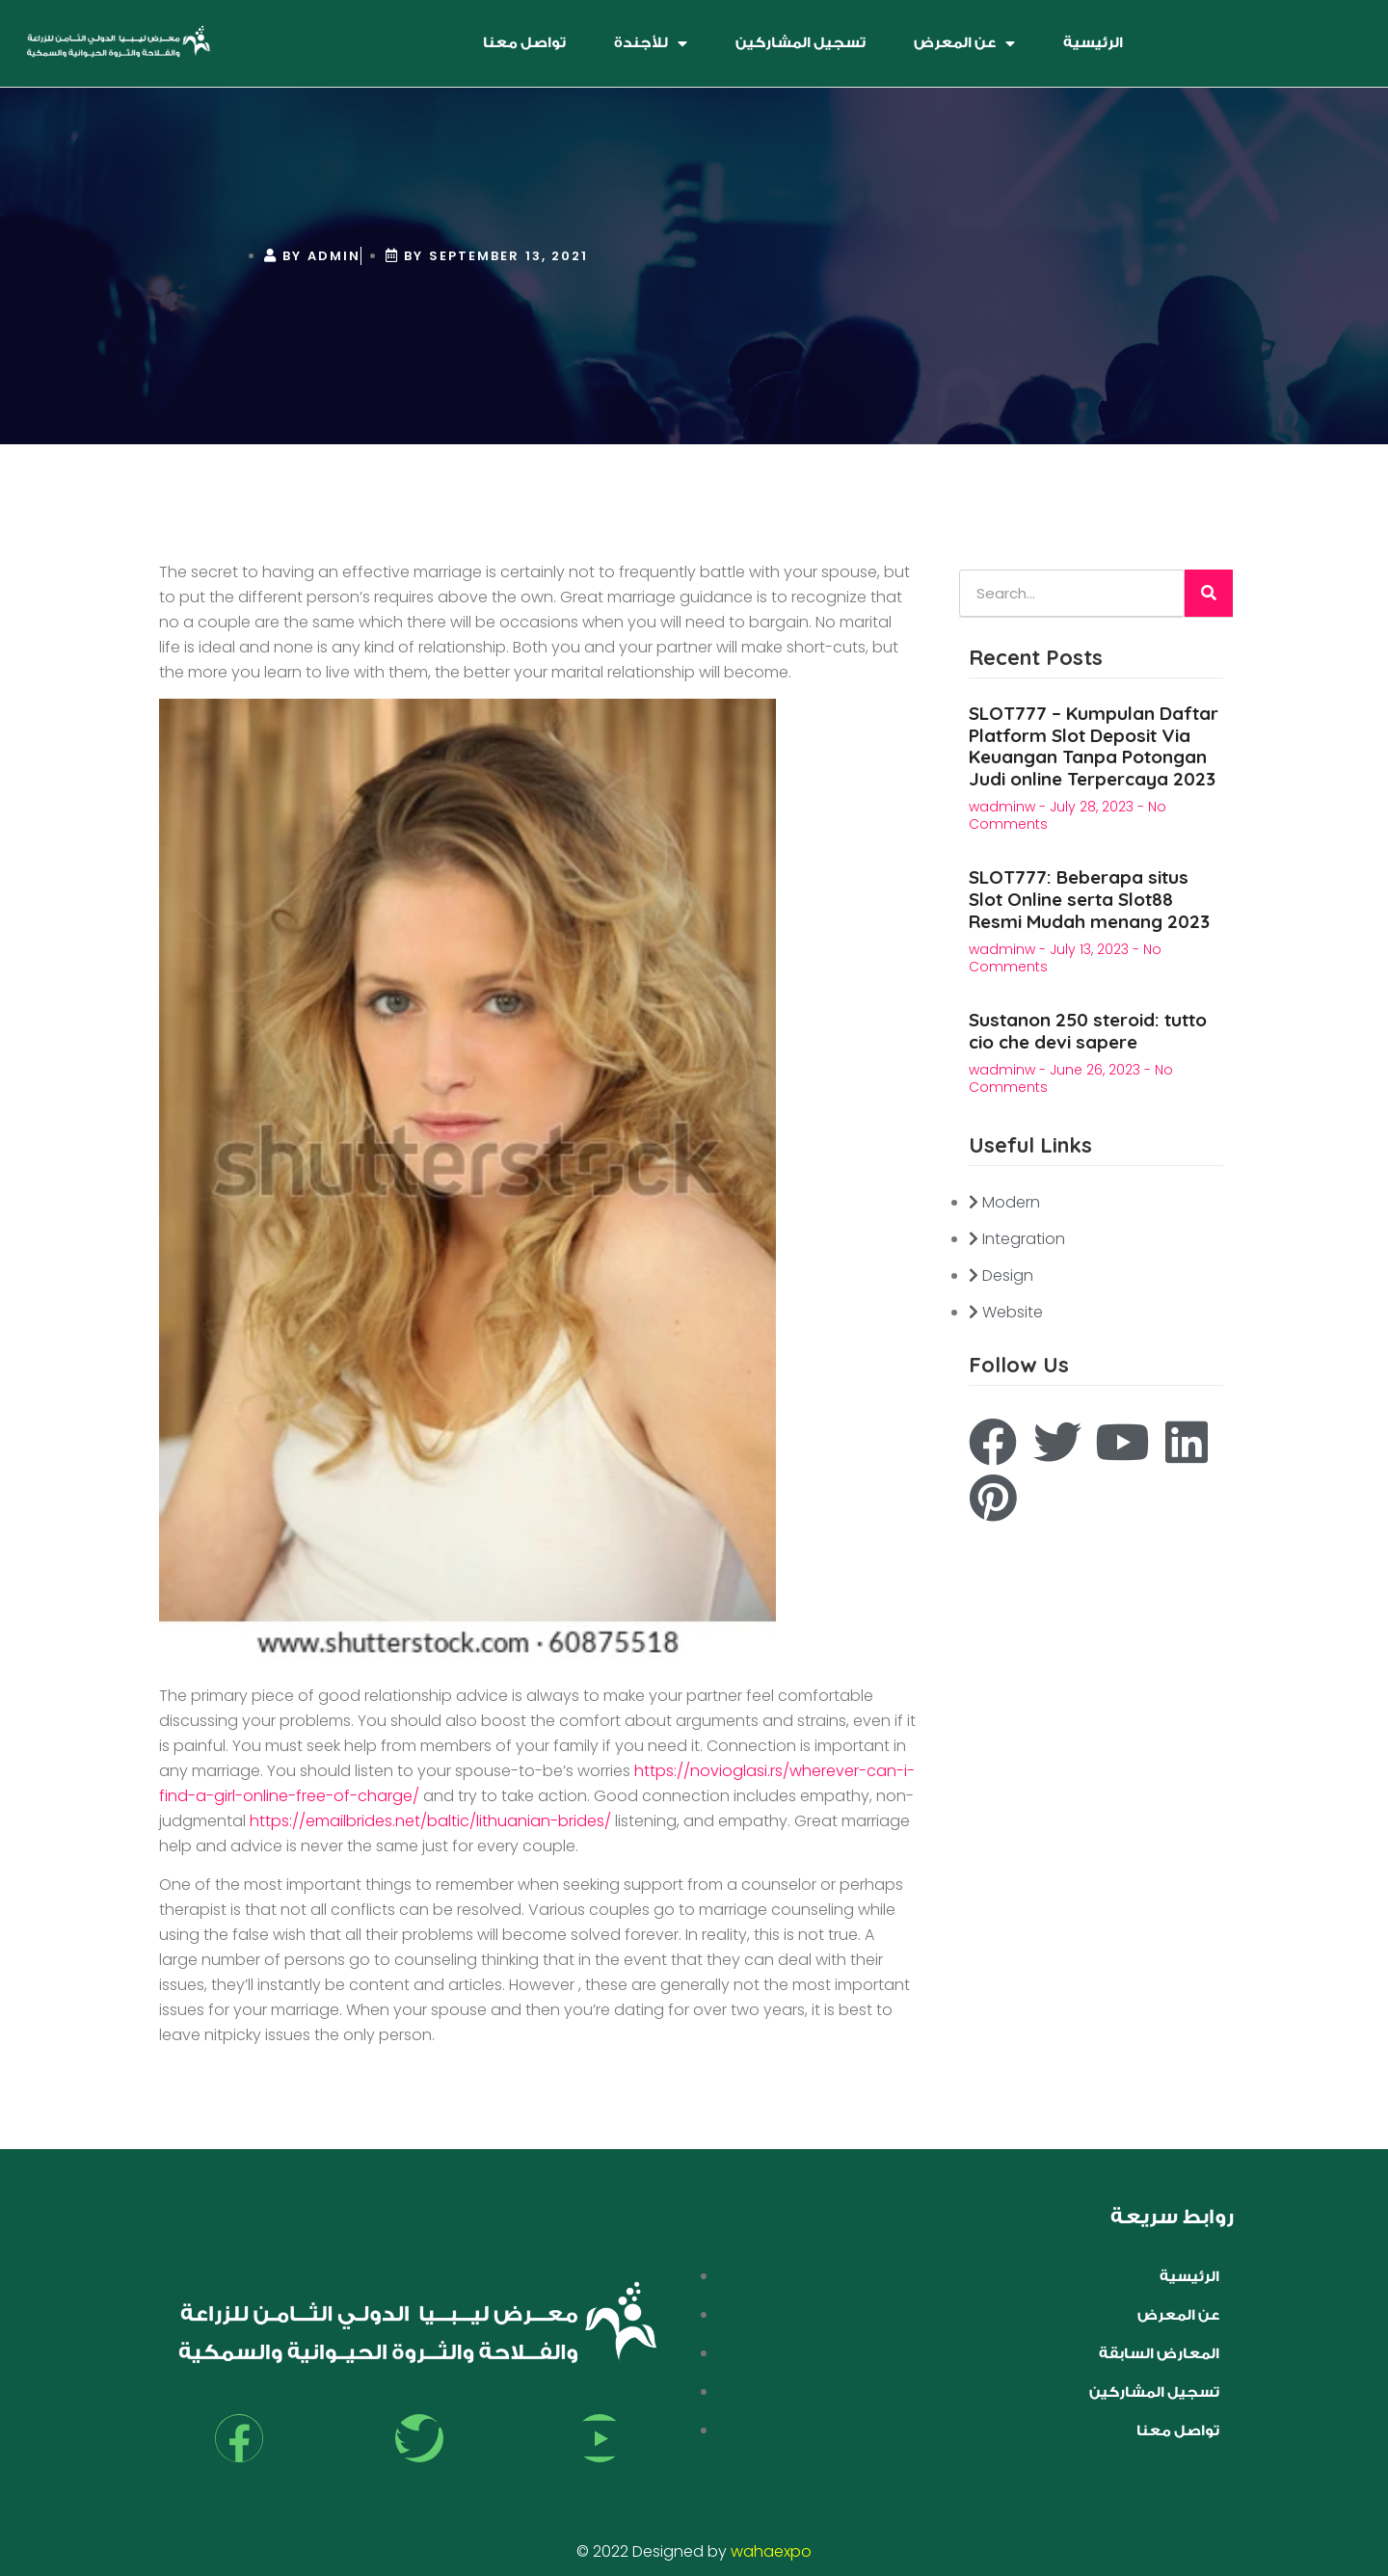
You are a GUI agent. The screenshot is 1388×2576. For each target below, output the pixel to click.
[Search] (1209, 593)
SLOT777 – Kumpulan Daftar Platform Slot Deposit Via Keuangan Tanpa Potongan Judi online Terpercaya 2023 (1093, 746)
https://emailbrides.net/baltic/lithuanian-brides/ (430, 1821)
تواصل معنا (524, 43)
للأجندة (650, 43)
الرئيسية (1093, 43)
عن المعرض (964, 43)
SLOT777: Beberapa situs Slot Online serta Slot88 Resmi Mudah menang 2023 (1089, 899)
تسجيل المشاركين (800, 43)
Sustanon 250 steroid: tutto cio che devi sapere (1088, 1030)
